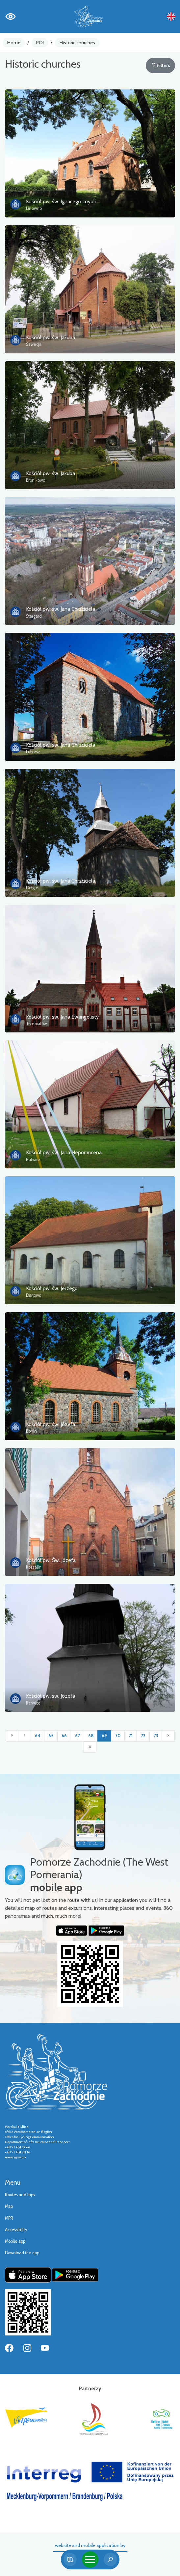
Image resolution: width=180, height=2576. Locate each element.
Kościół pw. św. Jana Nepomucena (64, 1152)
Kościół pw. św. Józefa (50, 1424)
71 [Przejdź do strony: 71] (131, 1735)
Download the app (22, 2252)
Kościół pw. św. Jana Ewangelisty (62, 1017)
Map (9, 2206)
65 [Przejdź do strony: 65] (50, 1735)
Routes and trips (20, 2194)
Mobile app (15, 2241)
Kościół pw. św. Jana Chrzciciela (60, 609)
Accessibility (16, 2229)
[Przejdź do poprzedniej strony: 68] (24, 1736)
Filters (160, 65)
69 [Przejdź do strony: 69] (104, 1735)
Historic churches (77, 43)
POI (40, 43)
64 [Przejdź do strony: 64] (37, 1735)
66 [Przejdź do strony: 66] (64, 1735)
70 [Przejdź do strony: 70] (117, 1735)
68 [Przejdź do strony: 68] (90, 1735)
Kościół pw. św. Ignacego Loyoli (61, 201)
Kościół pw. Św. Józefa (51, 1560)
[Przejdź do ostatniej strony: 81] (90, 1747)
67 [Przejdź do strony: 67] (77, 1735)
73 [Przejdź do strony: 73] (156, 1735)
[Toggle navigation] (90, 2559)
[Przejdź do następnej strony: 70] (168, 1736)
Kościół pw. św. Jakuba (50, 337)
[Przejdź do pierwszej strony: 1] (12, 1736)
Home (13, 43)
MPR (9, 2218)
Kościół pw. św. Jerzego (52, 1288)
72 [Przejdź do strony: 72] (143, 1735)
